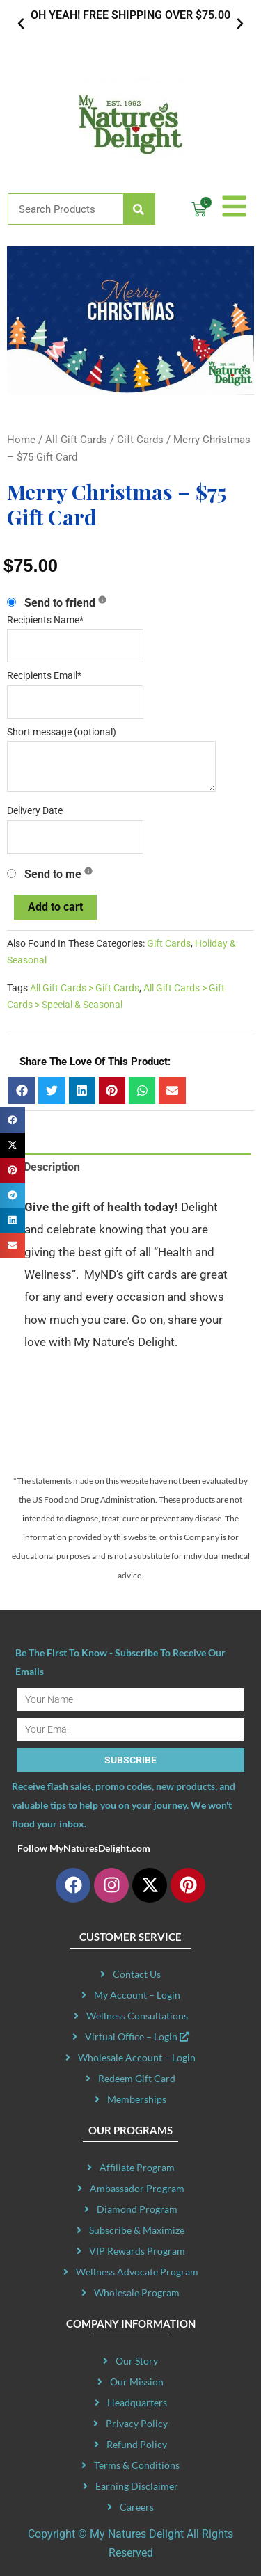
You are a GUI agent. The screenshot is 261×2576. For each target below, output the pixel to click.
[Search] (139, 209)
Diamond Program (137, 2209)
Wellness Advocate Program (137, 2272)
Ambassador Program (137, 2188)
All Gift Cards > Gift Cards (84, 988)
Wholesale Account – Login (137, 2057)
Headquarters (137, 2402)
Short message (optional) (61, 732)
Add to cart (55, 906)
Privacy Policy (137, 2423)
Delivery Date (35, 811)
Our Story (137, 2361)
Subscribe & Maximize (136, 2230)
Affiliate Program (137, 2167)
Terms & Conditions (137, 2465)
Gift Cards (140, 439)
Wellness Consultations (137, 2016)
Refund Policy (136, 2444)
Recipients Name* (45, 620)
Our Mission (137, 2381)
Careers (137, 2507)
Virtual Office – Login (137, 2036)
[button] (21, 24)
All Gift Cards (76, 439)
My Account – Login (137, 1995)
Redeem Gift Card (136, 2078)
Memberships (136, 2099)
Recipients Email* (44, 676)
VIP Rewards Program (137, 2251)
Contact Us (137, 1974)
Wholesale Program (137, 2292)
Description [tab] (52, 1167)
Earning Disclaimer (136, 2486)
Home (21, 439)
